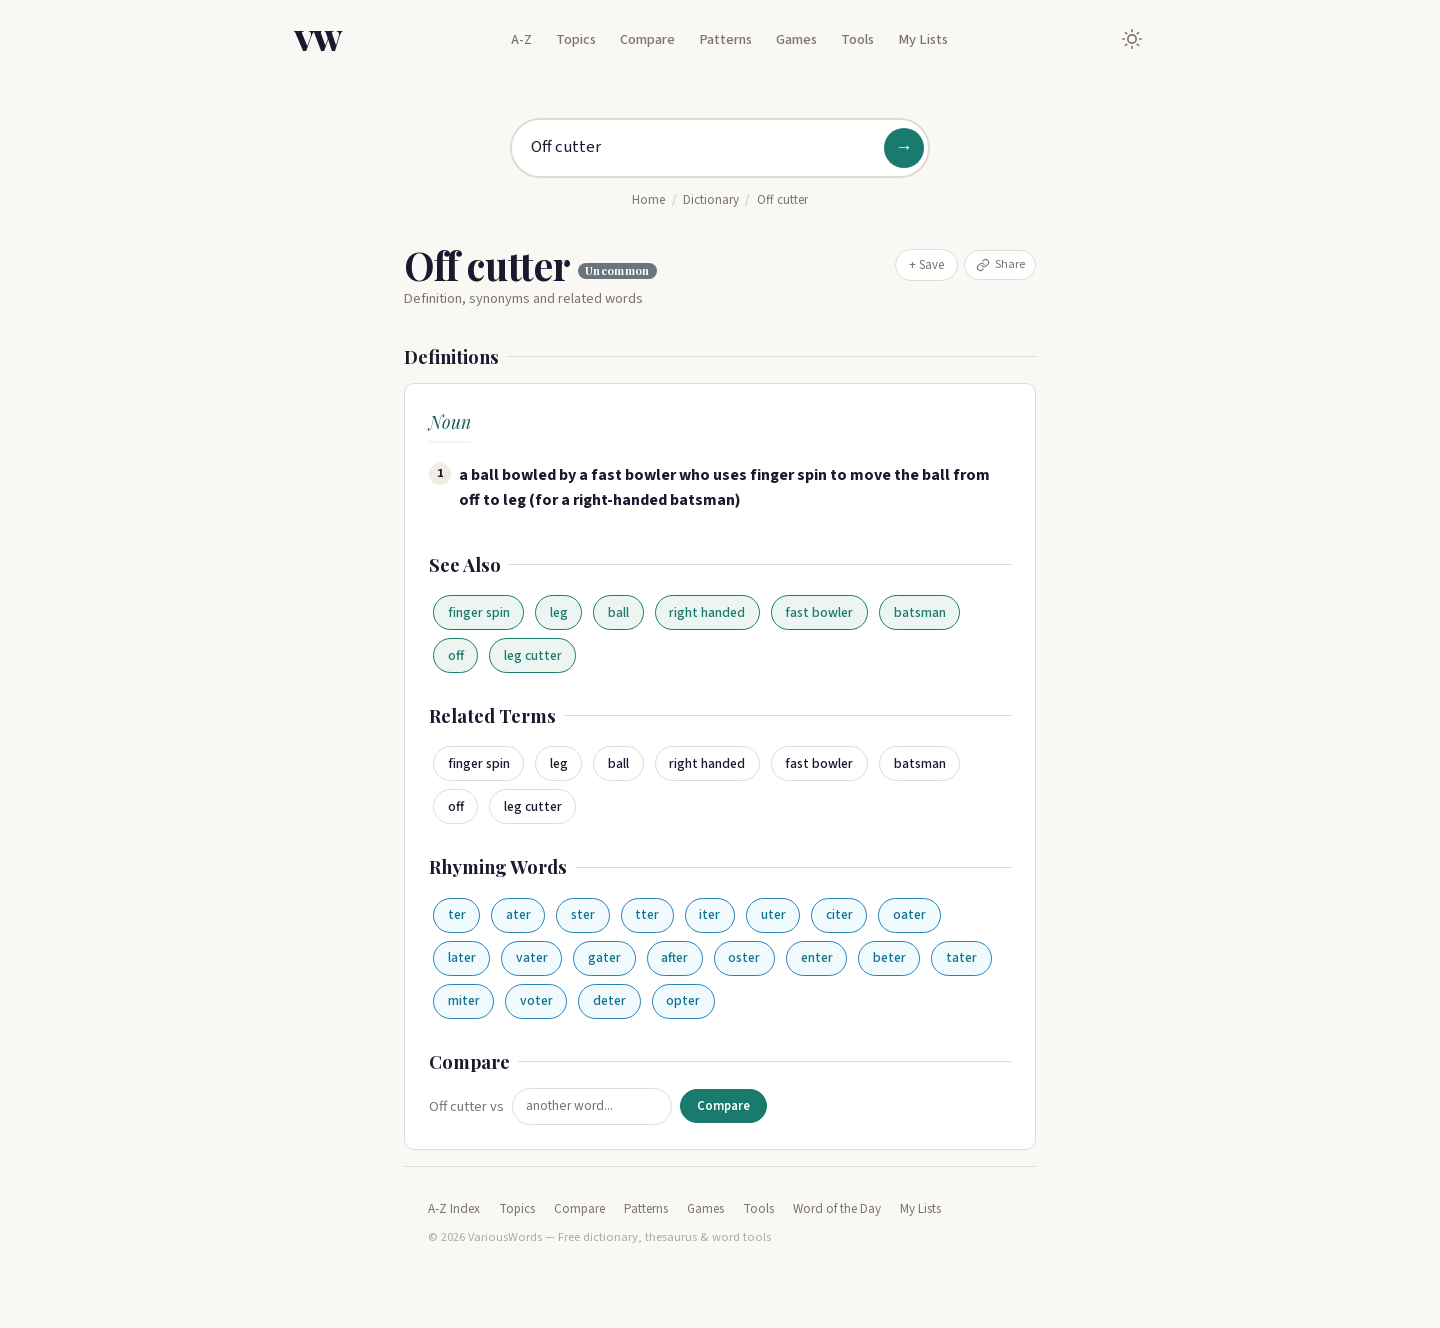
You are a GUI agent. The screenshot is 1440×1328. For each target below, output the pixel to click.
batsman (920, 612)
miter (464, 1000)
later (462, 957)
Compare (647, 39)
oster (744, 957)
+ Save (926, 265)
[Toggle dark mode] (1132, 39)
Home (648, 200)
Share (1000, 264)
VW (318, 39)
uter (773, 914)
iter (709, 914)
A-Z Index (454, 1209)
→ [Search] (904, 147)
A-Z (521, 39)
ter (457, 914)
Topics (576, 39)
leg (559, 612)
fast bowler (819, 612)
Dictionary (711, 200)
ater (518, 914)
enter (817, 957)
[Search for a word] (720, 148)
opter (683, 1000)
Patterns (725, 39)
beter (889, 957)
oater (909, 914)
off (456, 655)
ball (618, 612)
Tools (857, 39)
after (674, 957)
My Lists (923, 39)
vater (532, 957)
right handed (707, 612)
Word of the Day (837, 1209)
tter (647, 914)
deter (609, 1000)
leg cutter (533, 655)
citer (839, 914)
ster (583, 914)
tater (961, 957)
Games (796, 39)
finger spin (479, 612)
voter (536, 1000)
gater (604, 957)
